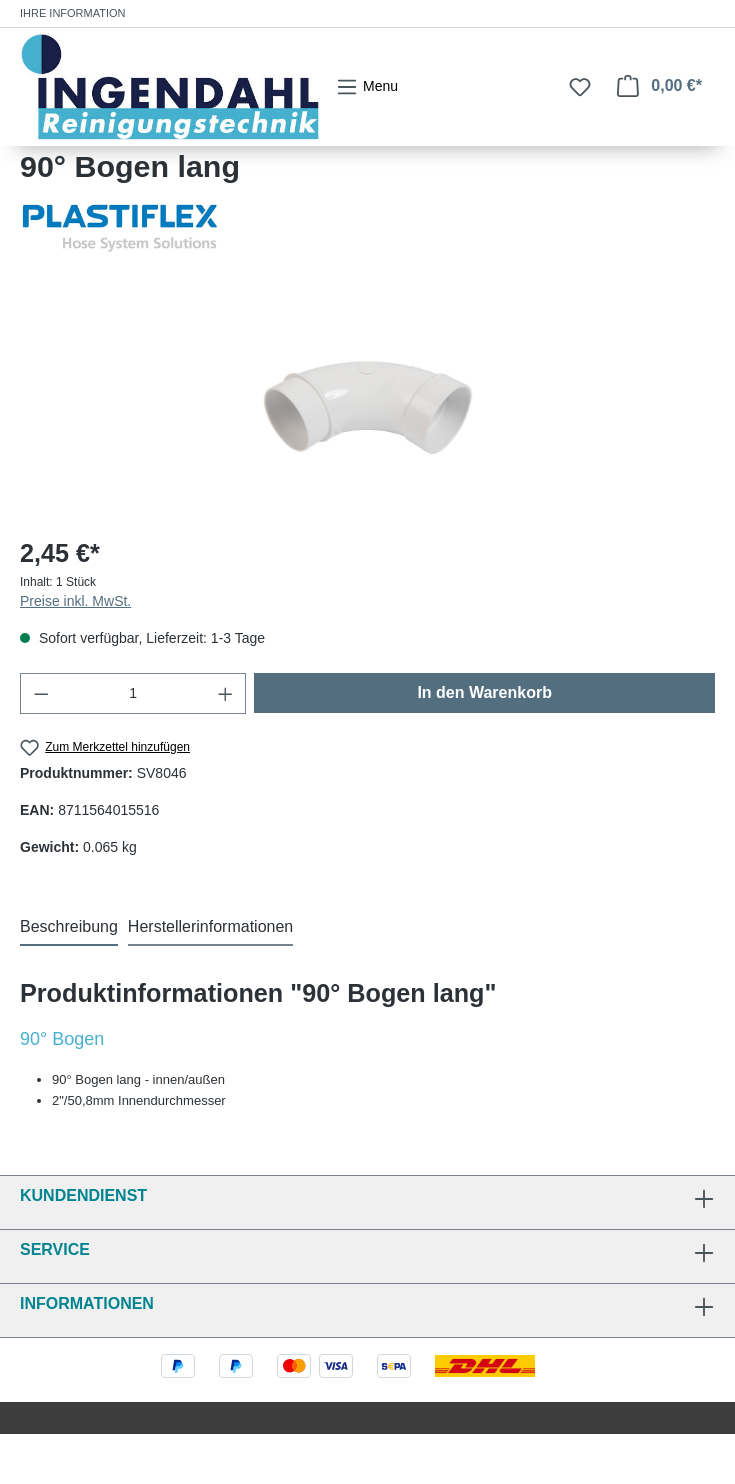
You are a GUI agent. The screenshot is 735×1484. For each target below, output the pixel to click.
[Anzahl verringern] (41, 693)
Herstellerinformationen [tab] (210, 926)
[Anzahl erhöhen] (226, 693)
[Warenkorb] (659, 86)
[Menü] (367, 87)
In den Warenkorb (484, 692)
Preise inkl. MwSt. (75, 601)
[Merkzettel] (580, 87)
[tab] (69, 928)
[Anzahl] (133, 693)
